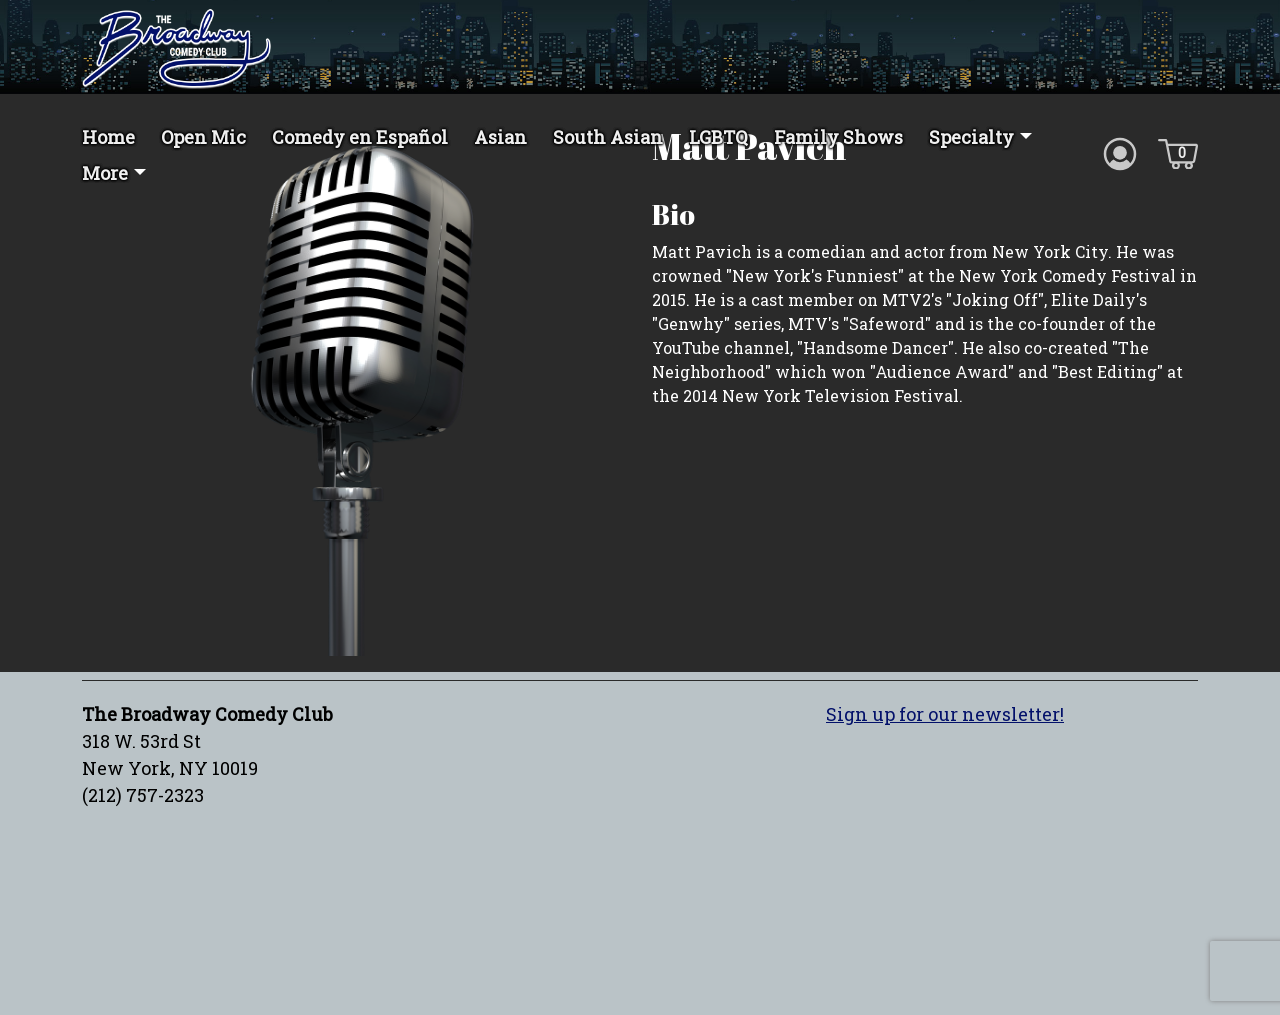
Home (108, 137)
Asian (500, 137)
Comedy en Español (360, 137)
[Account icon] (1120, 152)
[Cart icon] (1178, 152)
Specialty (971, 137)
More (105, 173)
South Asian (608, 137)
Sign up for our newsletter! (945, 785)
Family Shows (838, 137)
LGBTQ (718, 137)
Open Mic (203, 137)
